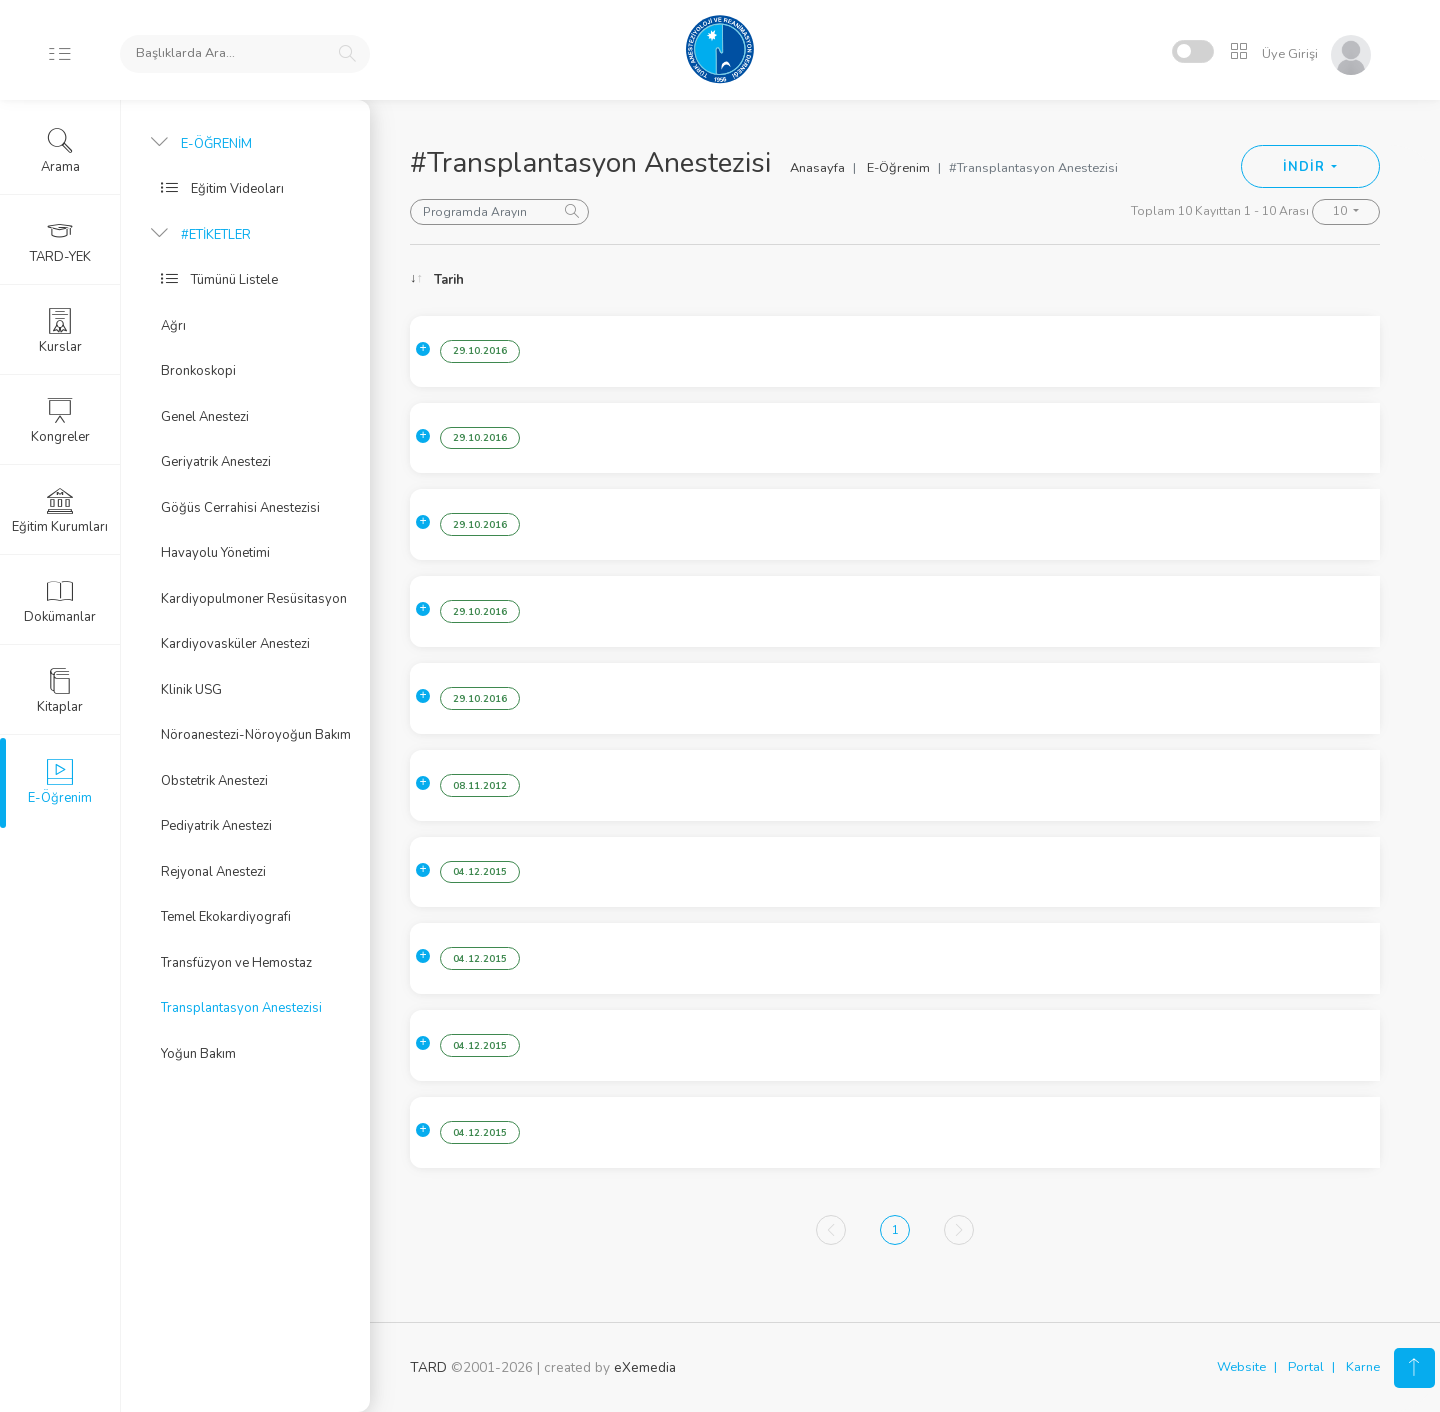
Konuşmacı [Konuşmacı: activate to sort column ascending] (1238, 280)
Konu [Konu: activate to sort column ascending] (584, 280)
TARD (428, 1367)
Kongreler (60, 421)
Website (1241, 1367)
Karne (1363, 1367)
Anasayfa (817, 168)
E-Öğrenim (898, 168)
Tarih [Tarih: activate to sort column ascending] (449, 280)
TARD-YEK (60, 241)
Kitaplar (60, 691)
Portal (1306, 1367)
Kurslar (60, 331)
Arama (60, 151)
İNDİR (1305, 167)
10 (1341, 211)
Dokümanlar (60, 601)
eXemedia (645, 1367)
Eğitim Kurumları (60, 511)
